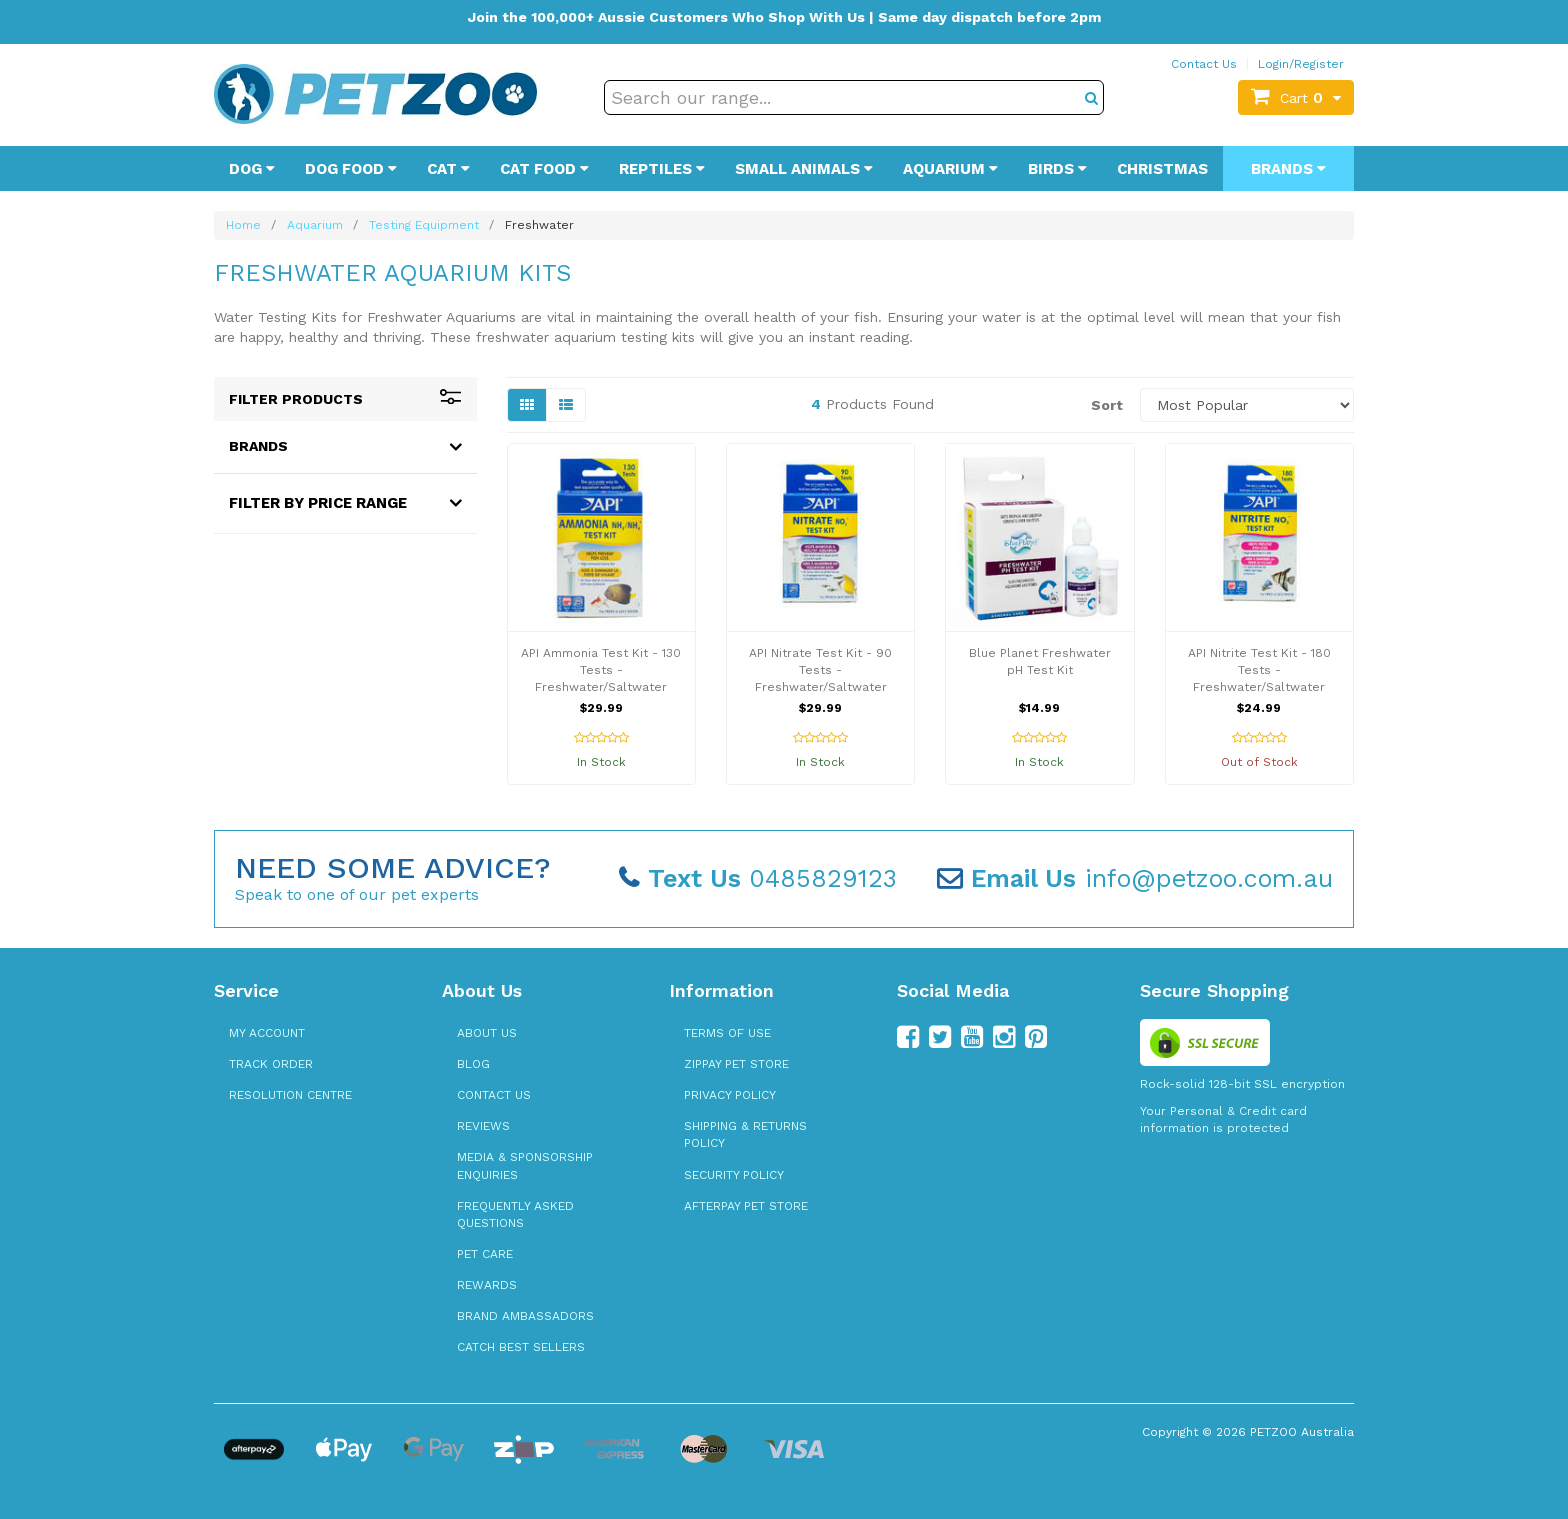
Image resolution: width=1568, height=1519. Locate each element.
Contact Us (1204, 64)
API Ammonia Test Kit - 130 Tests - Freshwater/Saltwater (601, 670)
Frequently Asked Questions (515, 1214)
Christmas (1162, 169)
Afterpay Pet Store (746, 1206)
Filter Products (345, 399)
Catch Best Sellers (521, 1347)
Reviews (483, 1126)
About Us (487, 1033)
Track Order (271, 1064)
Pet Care (485, 1254)
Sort (1107, 405)
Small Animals (804, 169)
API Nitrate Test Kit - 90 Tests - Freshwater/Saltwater (820, 670)
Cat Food (544, 169)
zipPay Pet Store (736, 1064)
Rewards (487, 1285)
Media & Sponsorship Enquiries (525, 1165)
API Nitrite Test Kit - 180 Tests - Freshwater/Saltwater (1259, 670)
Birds (1057, 169)
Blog (473, 1064)
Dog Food (351, 169)
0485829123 (758, 878)
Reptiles (662, 169)
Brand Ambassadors (525, 1316)
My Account (267, 1033)
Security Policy (734, 1175)
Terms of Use (727, 1033)
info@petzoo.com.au (1135, 878)
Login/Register (1301, 64)
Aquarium (950, 169)
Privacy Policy (730, 1095)
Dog (252, 169)
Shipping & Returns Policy (745, 1134)
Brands (1288, 169)
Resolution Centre (290, 1095)
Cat (448, 169)
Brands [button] (258, 446)
